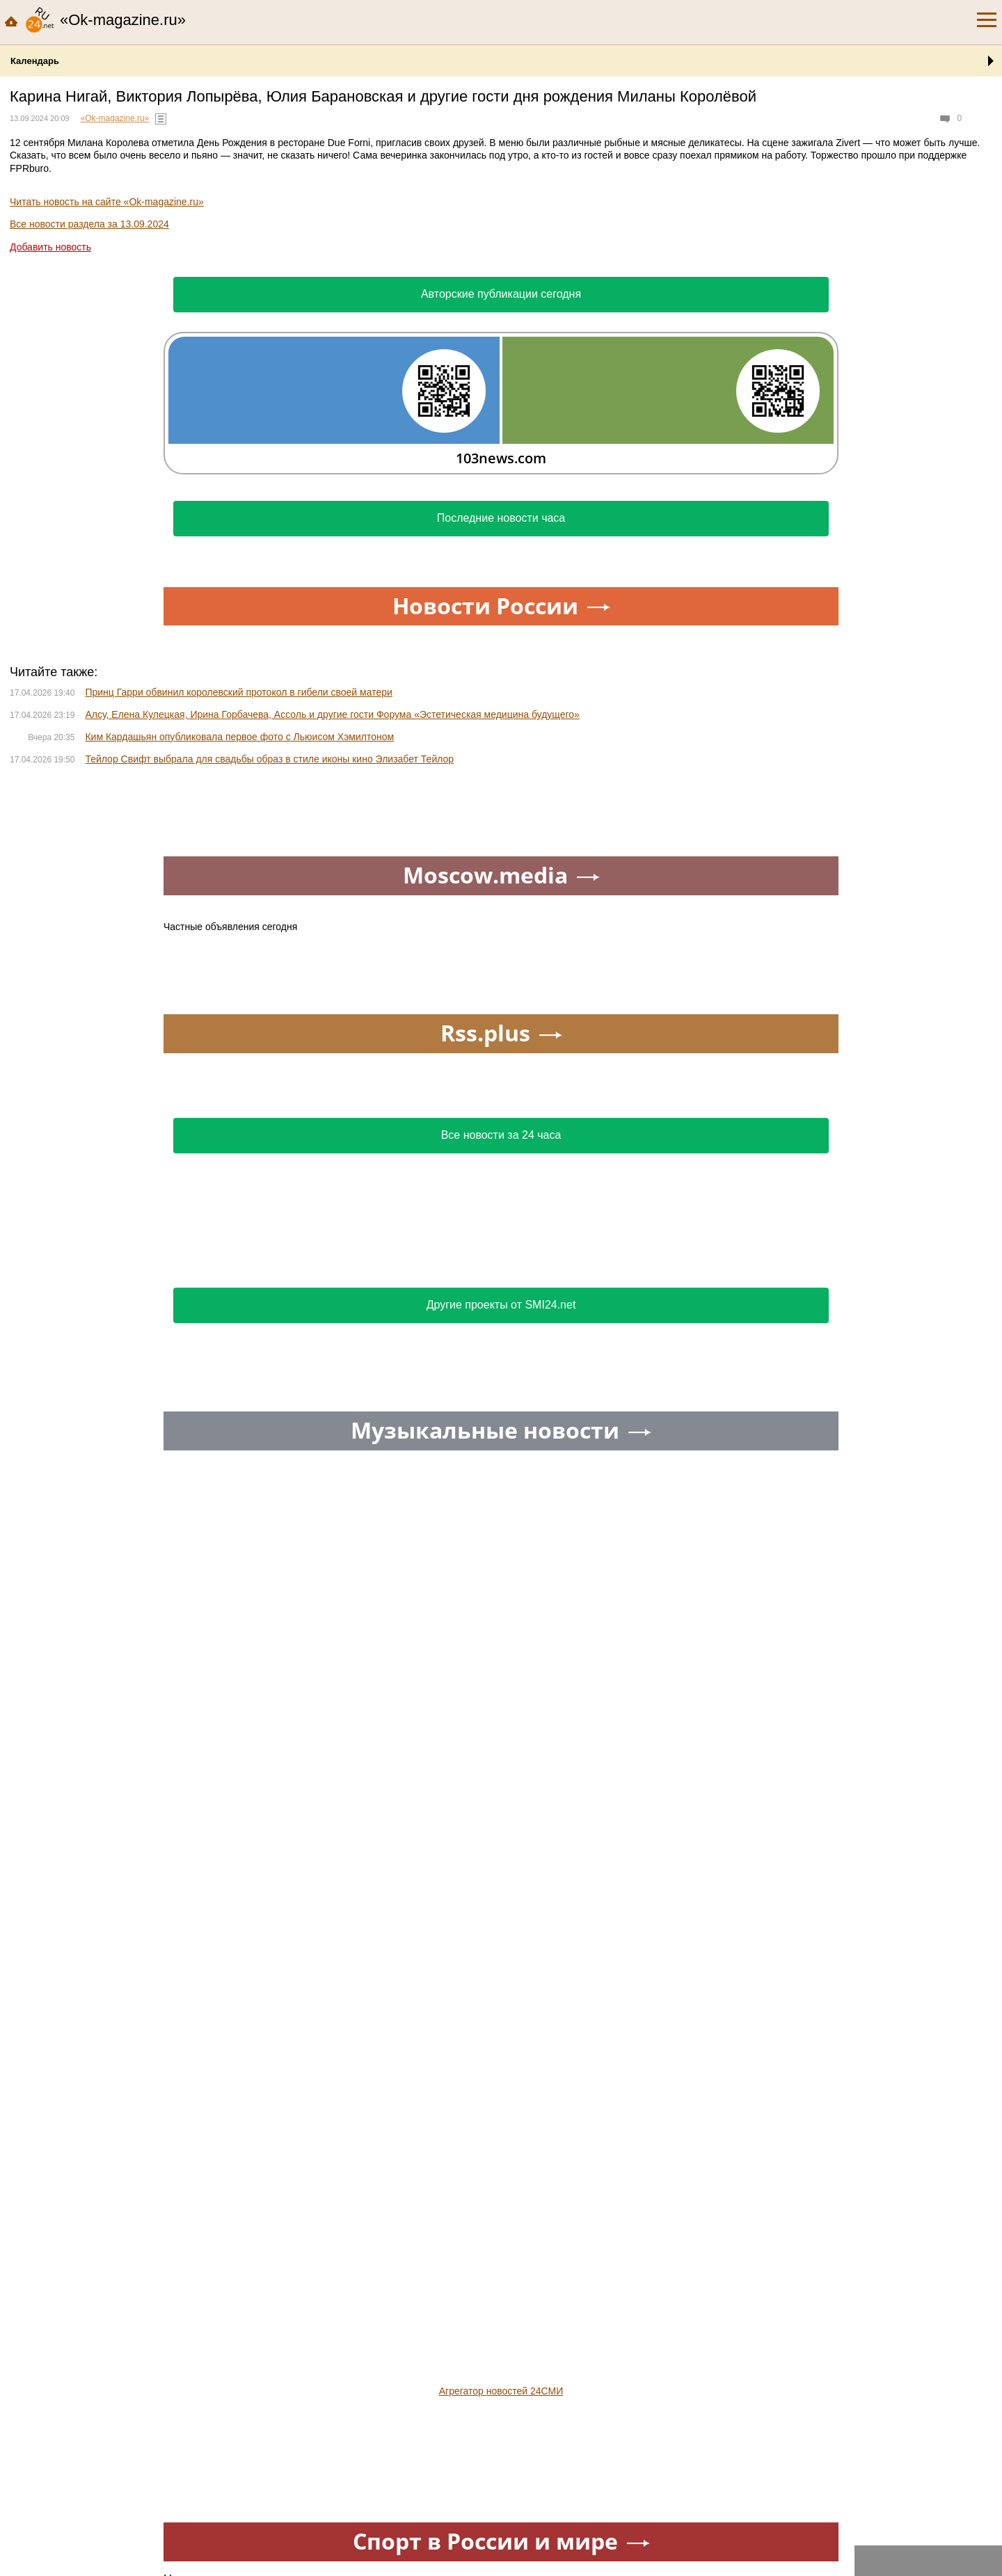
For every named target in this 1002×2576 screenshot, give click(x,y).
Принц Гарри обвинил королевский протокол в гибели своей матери (238, 692)
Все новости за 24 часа (501, 1135)
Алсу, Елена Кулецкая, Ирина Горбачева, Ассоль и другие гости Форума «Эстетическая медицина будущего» (332, 714)
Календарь (34, 61)
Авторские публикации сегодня (501, 294)
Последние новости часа (501, 518)
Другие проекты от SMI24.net (501, 1305)
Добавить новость (50, 247)
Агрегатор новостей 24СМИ (501, 2391)
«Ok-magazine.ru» (115, 118)
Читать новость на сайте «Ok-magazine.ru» (107, 201)
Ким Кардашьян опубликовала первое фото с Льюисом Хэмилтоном (239, 736)
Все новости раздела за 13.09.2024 (89, 224)
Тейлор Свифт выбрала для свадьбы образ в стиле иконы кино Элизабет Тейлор (269, 759)
